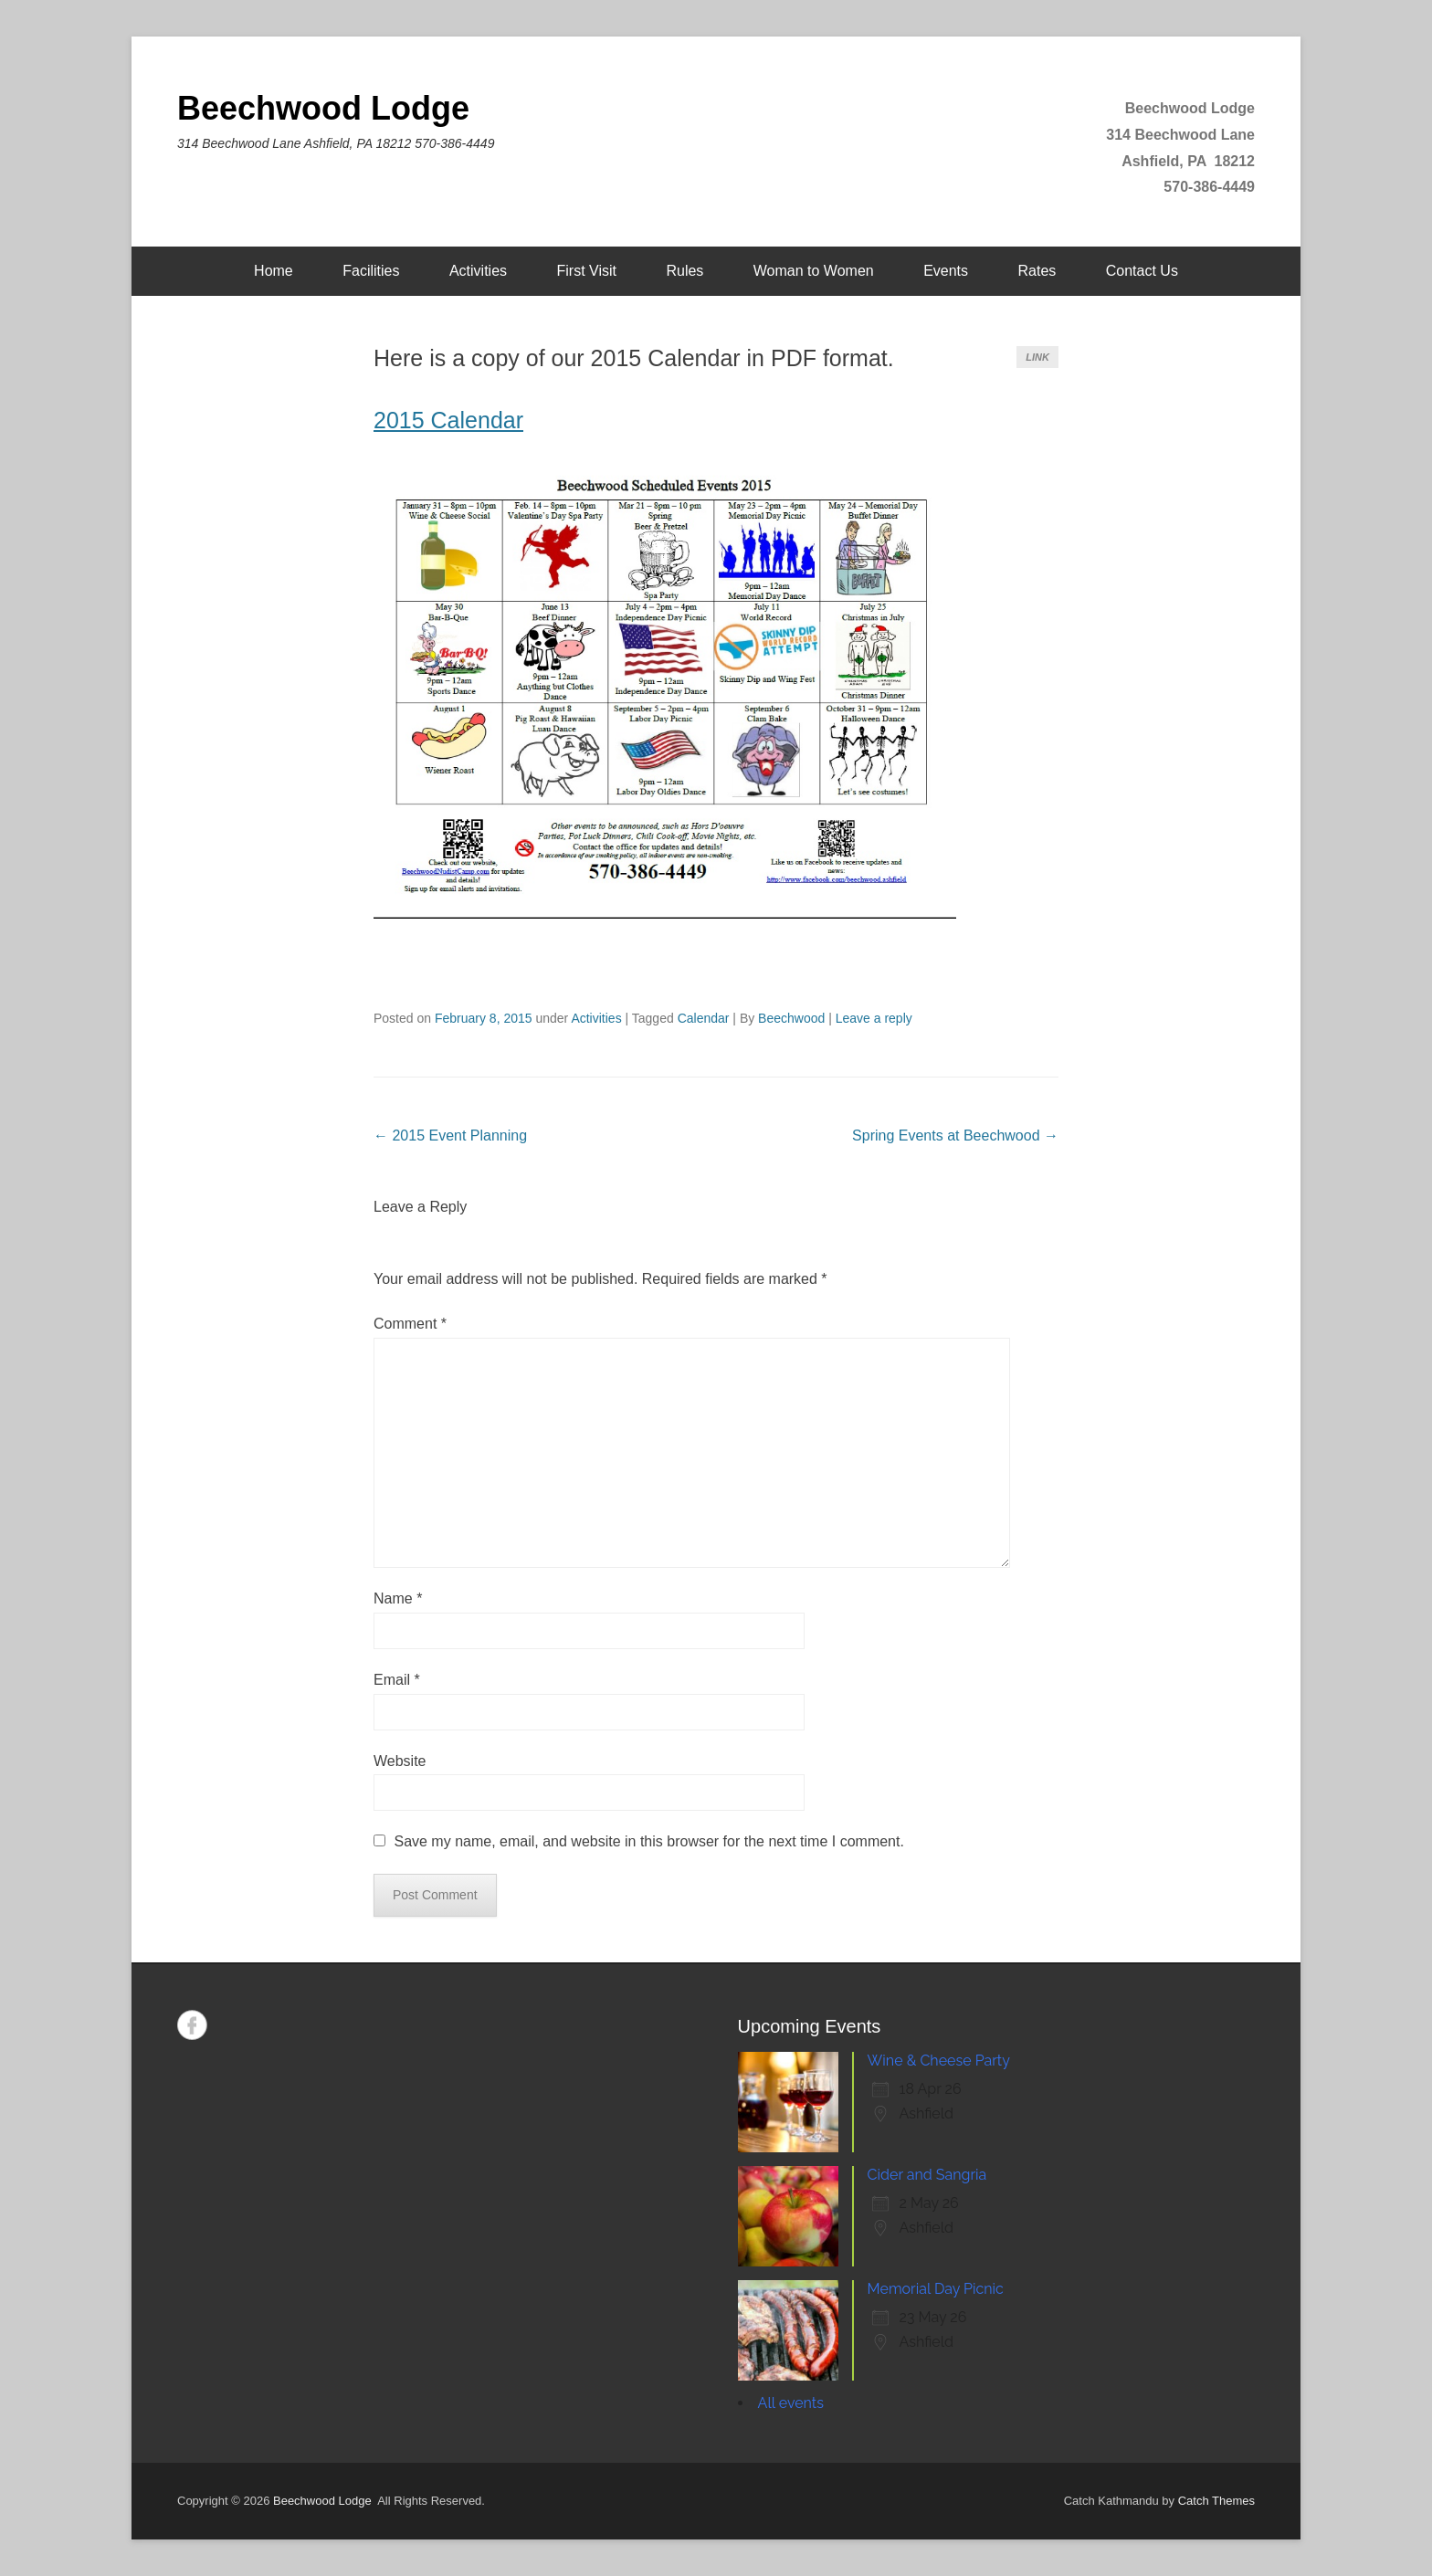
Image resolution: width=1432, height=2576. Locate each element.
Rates (1037, 271)
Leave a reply (874, 1018)
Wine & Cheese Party (939, 2060)
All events (791, 2403)
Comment (410, 1323)
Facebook (192, 2025)
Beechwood (791, 1018)
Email (397, 1680)
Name (398, 1598)
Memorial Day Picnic (936, 2288)
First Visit (586, 271)
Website (400, 1761)
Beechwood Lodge (323, 108)
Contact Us (1142, 271)
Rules (684, 271)
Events (945, 271)
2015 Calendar (448, 420)
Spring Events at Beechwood (955, 1135)
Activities (478, 271)
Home (273, 271)
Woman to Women (813, 271)
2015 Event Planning (450, 1135)
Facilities (370, 271)
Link (1037, 357)
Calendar (704, 1018)
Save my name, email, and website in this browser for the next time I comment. (648, 1841)
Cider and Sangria (927, 2174)
